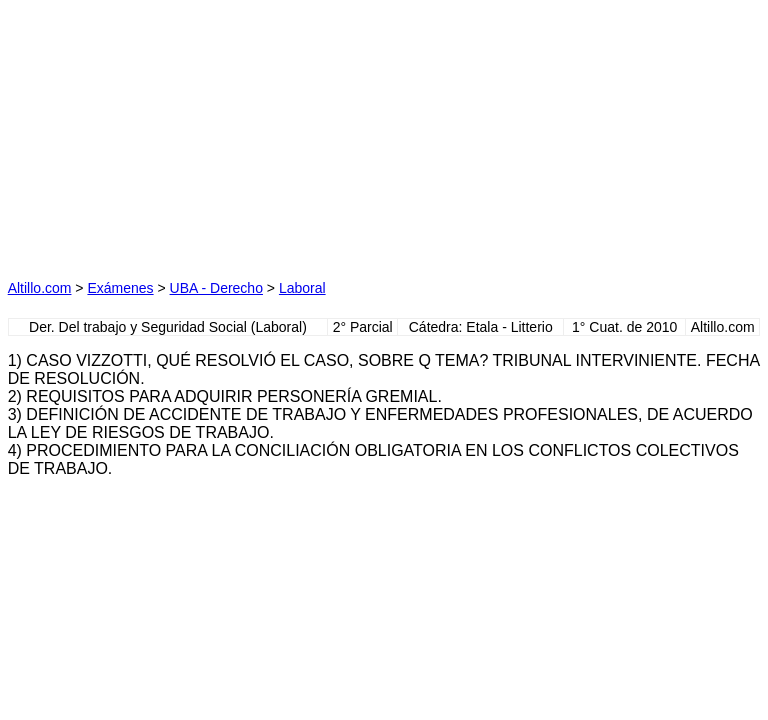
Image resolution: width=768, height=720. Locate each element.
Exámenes (120, 288)
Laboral (302, 288)
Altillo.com (40, 288)
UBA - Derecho (216, 288)
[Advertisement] (196, 133)
